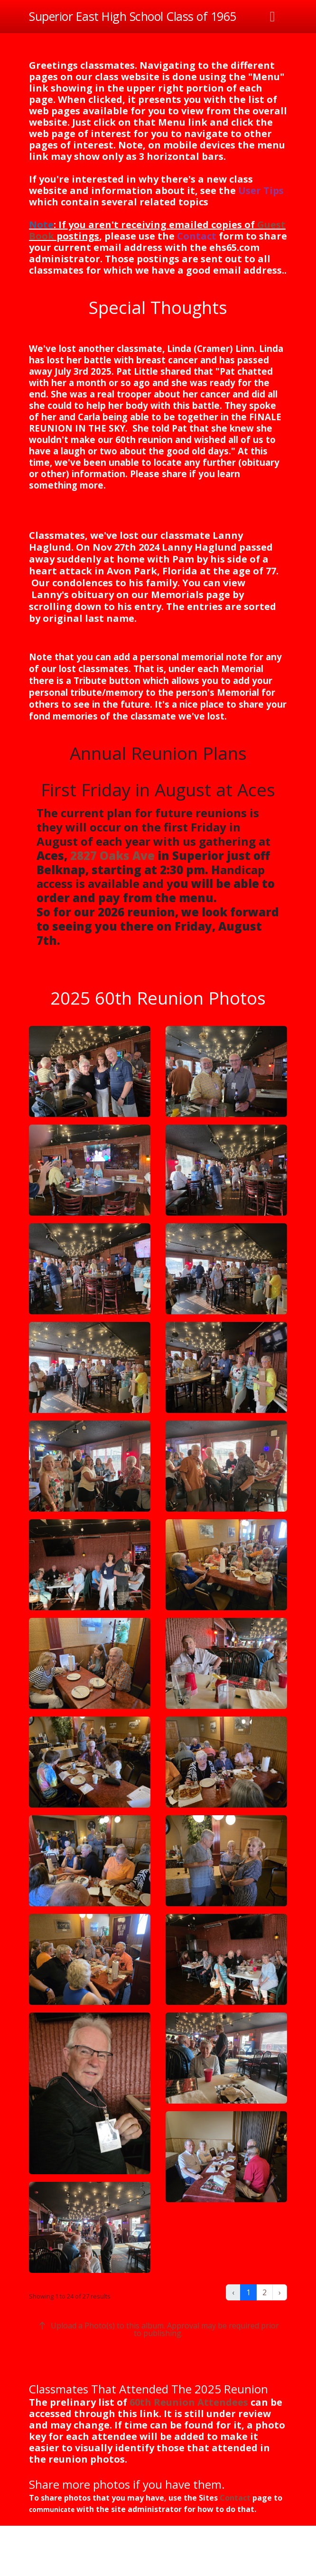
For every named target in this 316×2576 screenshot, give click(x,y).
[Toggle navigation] (273, 17)
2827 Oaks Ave (112, 855)
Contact (196, 236)
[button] (89, 1071)
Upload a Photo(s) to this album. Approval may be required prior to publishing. (158, 2329)
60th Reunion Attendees (189, 2402)
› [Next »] (280, 2292)
